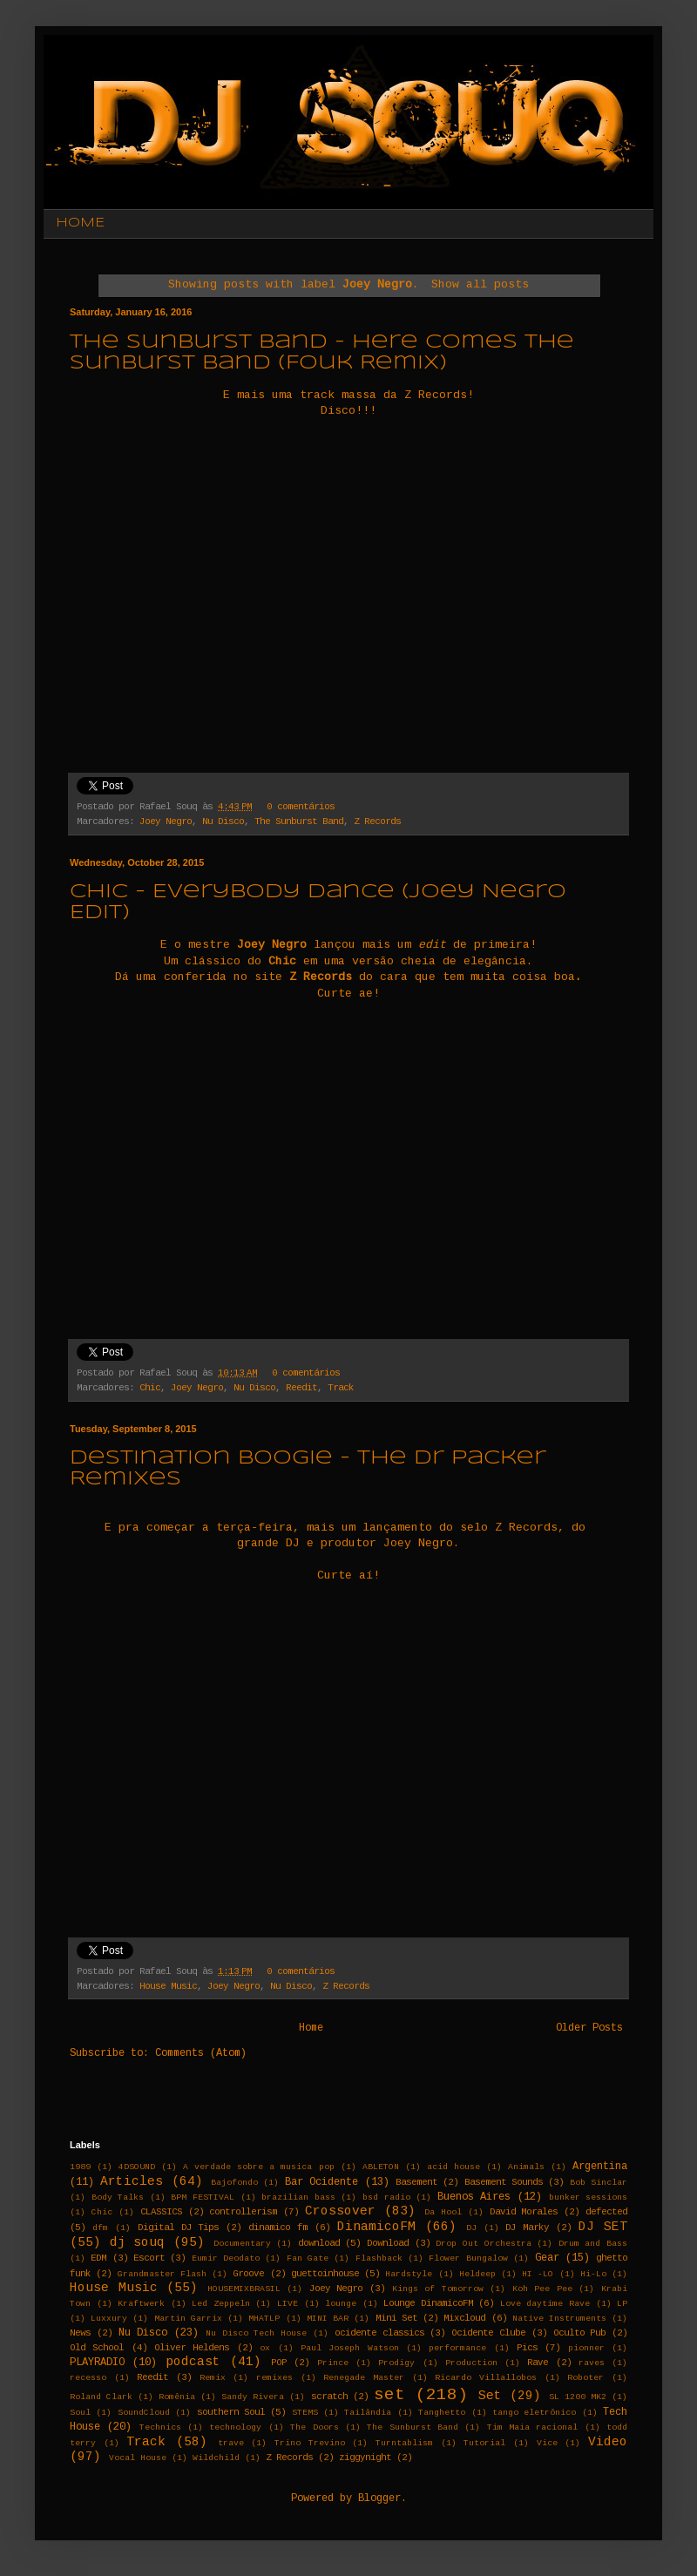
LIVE (287, 2304)
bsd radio (386, 2197)
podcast (193, 2362)
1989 (80, 2167)
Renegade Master (363, 2378)
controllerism (243, 2212)
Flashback (379, 2258)
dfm (100, 2228)
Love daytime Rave (545, 2304)
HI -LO (537, 2274)
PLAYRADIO (97, 2362)
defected (606, 2212)
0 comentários (301, 806)
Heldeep (477, 2274)
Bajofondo (234, 2182)
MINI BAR (327, 2318)
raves (592, 2363)
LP (622, 2304)
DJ (471, 2228)
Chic (149, 1388)
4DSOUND (136, 2167)
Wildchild (216, 2458)
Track (341, 1388)
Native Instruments (559, 2318)
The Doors (314, 2427)
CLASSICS (161, 2212)
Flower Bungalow (468, 2258)
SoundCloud (144, 2412)
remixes (274, 2378)
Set (490, 2396)
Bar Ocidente (321, 2182)
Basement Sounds (503, 2182)
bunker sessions (588, 2197)
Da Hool (443, 2212)
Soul (80, 2412)
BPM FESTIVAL (202, 2197)
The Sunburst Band (298, 821)
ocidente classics (379, 2333)
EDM (98, 2258)
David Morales (524, 2212)
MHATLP (264, 2318)
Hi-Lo (593, 2274)
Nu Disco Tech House (256, 2333)
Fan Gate (307, 2258)
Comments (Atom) (201, 2053)
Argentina (599, 2166)
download (319, 2243)
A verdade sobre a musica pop (258, 2167)
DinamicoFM (376, 2227)
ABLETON (380, 2167)
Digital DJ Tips (179, 2227)
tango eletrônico (534, 2412)
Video (607, 2442)
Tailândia (367, 2412)
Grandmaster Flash (162, 2274)
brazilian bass (298, 2197)
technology (235, 2427)
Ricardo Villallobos (486, 2378)
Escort (149, 2258)
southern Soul (231, 2412)
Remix (213, 2378)
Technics (160, 2427)
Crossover (340, 2211)
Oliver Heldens (191, 2348)
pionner (586, 2348)
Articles (131, 2181)
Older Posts (589, 2028)
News (80, 2333)
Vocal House (137, 2458)
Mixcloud (464, 2318)
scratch (329, 2396)
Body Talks (118, 2197)
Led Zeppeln (221, 2304)
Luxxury (109, 2318)
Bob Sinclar (598, 2182)
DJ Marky (527, 2227)
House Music (168, 1986)
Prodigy (396, 2363)
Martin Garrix (188, 2318)
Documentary (242, 2243)
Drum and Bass (592, 2243)
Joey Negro (165, 821)
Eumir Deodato (226, 2258)
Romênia (177, 2397)
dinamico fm (278, 2227)
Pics (527, 2348)
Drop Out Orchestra (483, 2243)
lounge (340, 2304)
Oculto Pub (579, 2333)
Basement (416, 2182)
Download (388, 2243)
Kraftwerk (141, 2304)
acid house (453, 2167)
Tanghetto (441, 2412)
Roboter (585, 2378)
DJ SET (603, 2227)
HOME (80, 223)
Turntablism (404, 2443)
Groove (248, 2273)
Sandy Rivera (252, 2397)
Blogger (379, 2498)
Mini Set (396, 2318)
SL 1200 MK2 (577, 2397)
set (389, 2394)
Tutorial (484, 2443)
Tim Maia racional (533, 2427)
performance (457, 2348)
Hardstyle (408, 2274)
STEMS (305, 2412)
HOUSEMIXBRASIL (244, 2289)
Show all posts (480, 284)
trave (231, 2443)
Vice (547, 2443)
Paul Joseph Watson (350, 2348)
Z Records (377, 821)
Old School (97, 2348)
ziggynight (365, 2457)
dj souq (138, 2242)
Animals (526, 2167)
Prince (332, 2363)
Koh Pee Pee (542, 2289)
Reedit (301, 1388)
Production (471, 2363)
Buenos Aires (474, 2197)
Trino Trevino (309, 2443)
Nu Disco (223, 821)
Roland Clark (101, 2397)
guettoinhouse (325, 2273)
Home (311, 2028)
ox (265, 2348)
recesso (88, 2378)
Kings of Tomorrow (438, 2289)
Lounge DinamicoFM (428, 2303)
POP (279, 2362)
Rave (537, 2362)
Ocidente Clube (488, 2333)
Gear (547, 2258)
